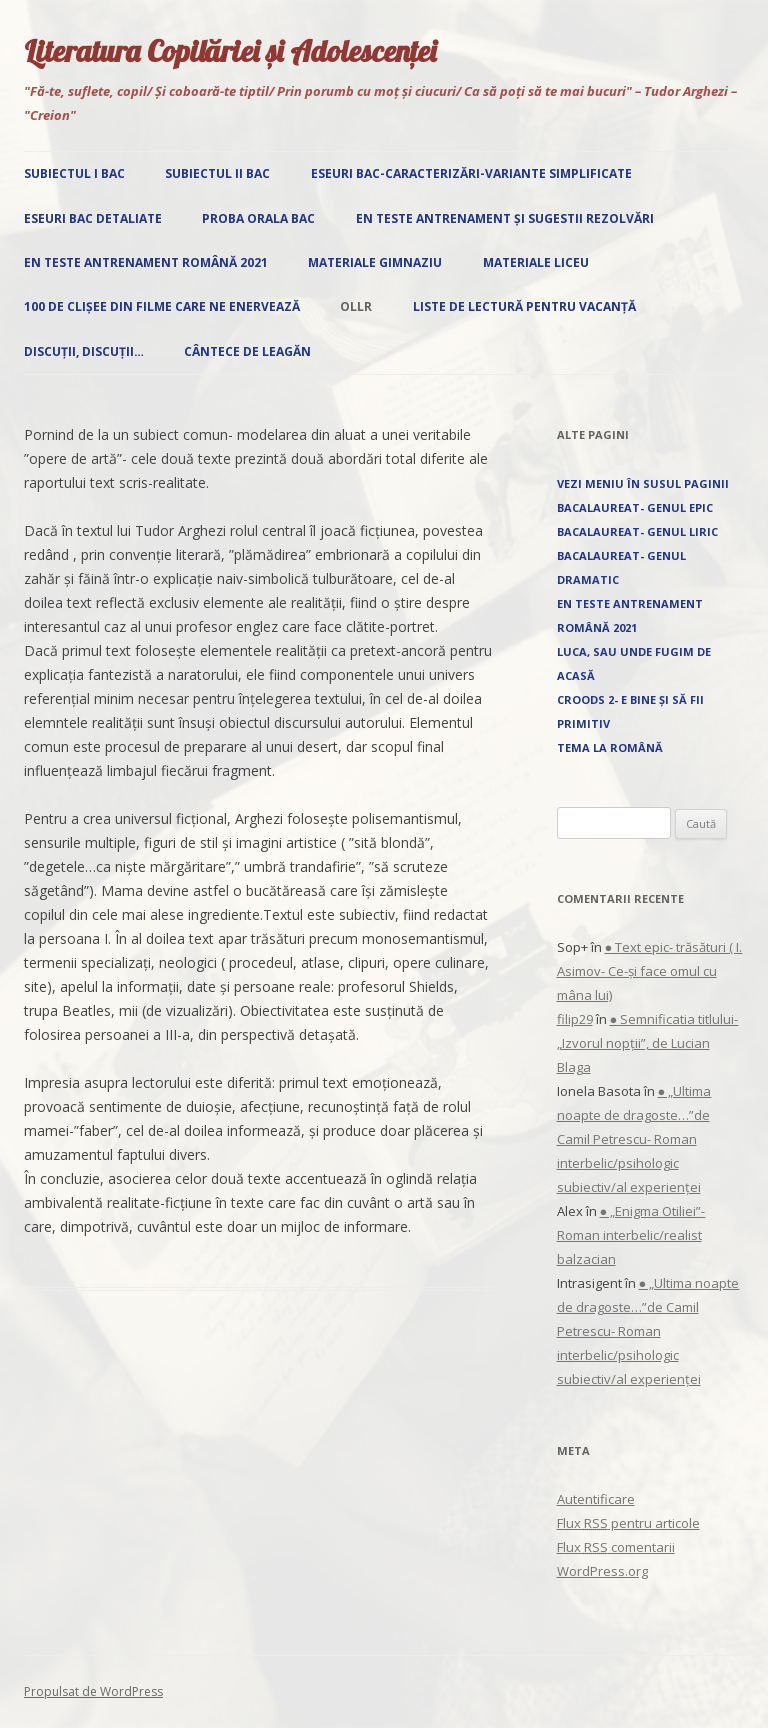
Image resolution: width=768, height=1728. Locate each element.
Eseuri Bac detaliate (93, 218)
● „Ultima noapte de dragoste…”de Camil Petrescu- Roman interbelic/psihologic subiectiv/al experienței (634, 1139)
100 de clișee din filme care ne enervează (162, 306)
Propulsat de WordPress (93, 1691)
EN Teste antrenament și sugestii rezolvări (505, 218)
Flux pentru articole (628, 1523)
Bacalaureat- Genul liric (637, 531)
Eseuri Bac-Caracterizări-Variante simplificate (471, 173)
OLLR (356, 306)
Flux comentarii (616, 1547)
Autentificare (596, 1499)
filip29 (575, 1019)
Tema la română (610, 747)
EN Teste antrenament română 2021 (146, 262)
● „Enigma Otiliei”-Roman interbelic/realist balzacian (631, 1235)
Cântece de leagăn (247, 351)
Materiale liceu (536, 262)
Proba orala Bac (258, 218)
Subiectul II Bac (217, 173)
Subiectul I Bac (74, 173)
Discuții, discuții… (84, 351)
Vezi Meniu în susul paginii (643, 483)
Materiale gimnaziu (375, 262)
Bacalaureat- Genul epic (635, 507)
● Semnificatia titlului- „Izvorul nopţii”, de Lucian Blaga (648, 1043)
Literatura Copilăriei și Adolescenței (230, 51)
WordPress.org (602, 1571)
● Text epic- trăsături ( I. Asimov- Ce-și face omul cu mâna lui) (650, 971)
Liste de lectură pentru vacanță (524, 306)
